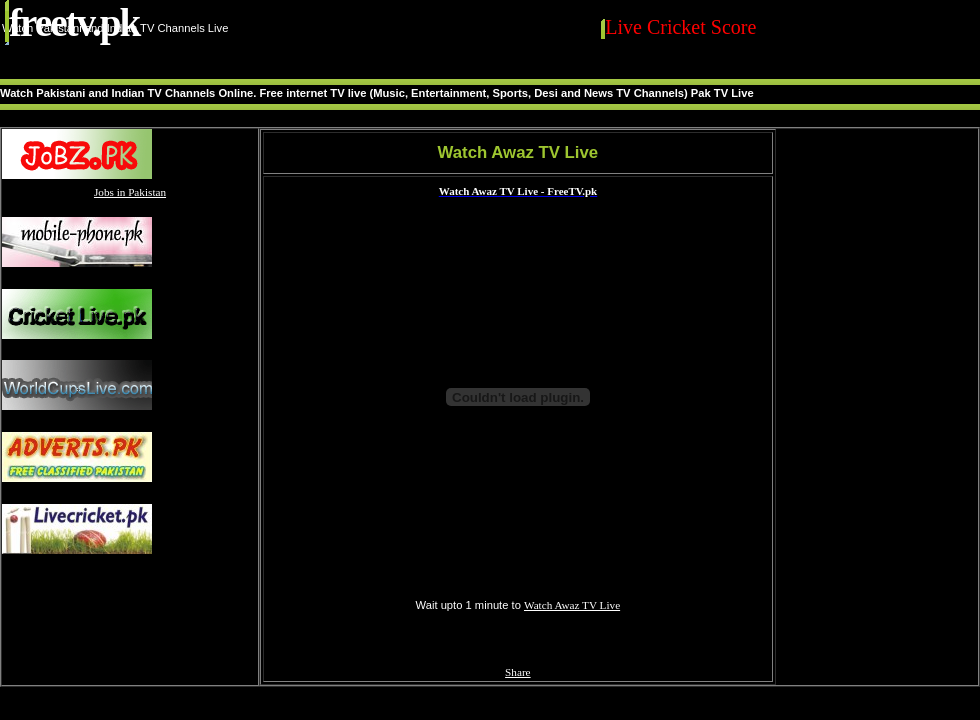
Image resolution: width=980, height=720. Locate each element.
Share (517, 672)
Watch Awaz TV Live (572, 605)
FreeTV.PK (74, 22)
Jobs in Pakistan (130, 192)
